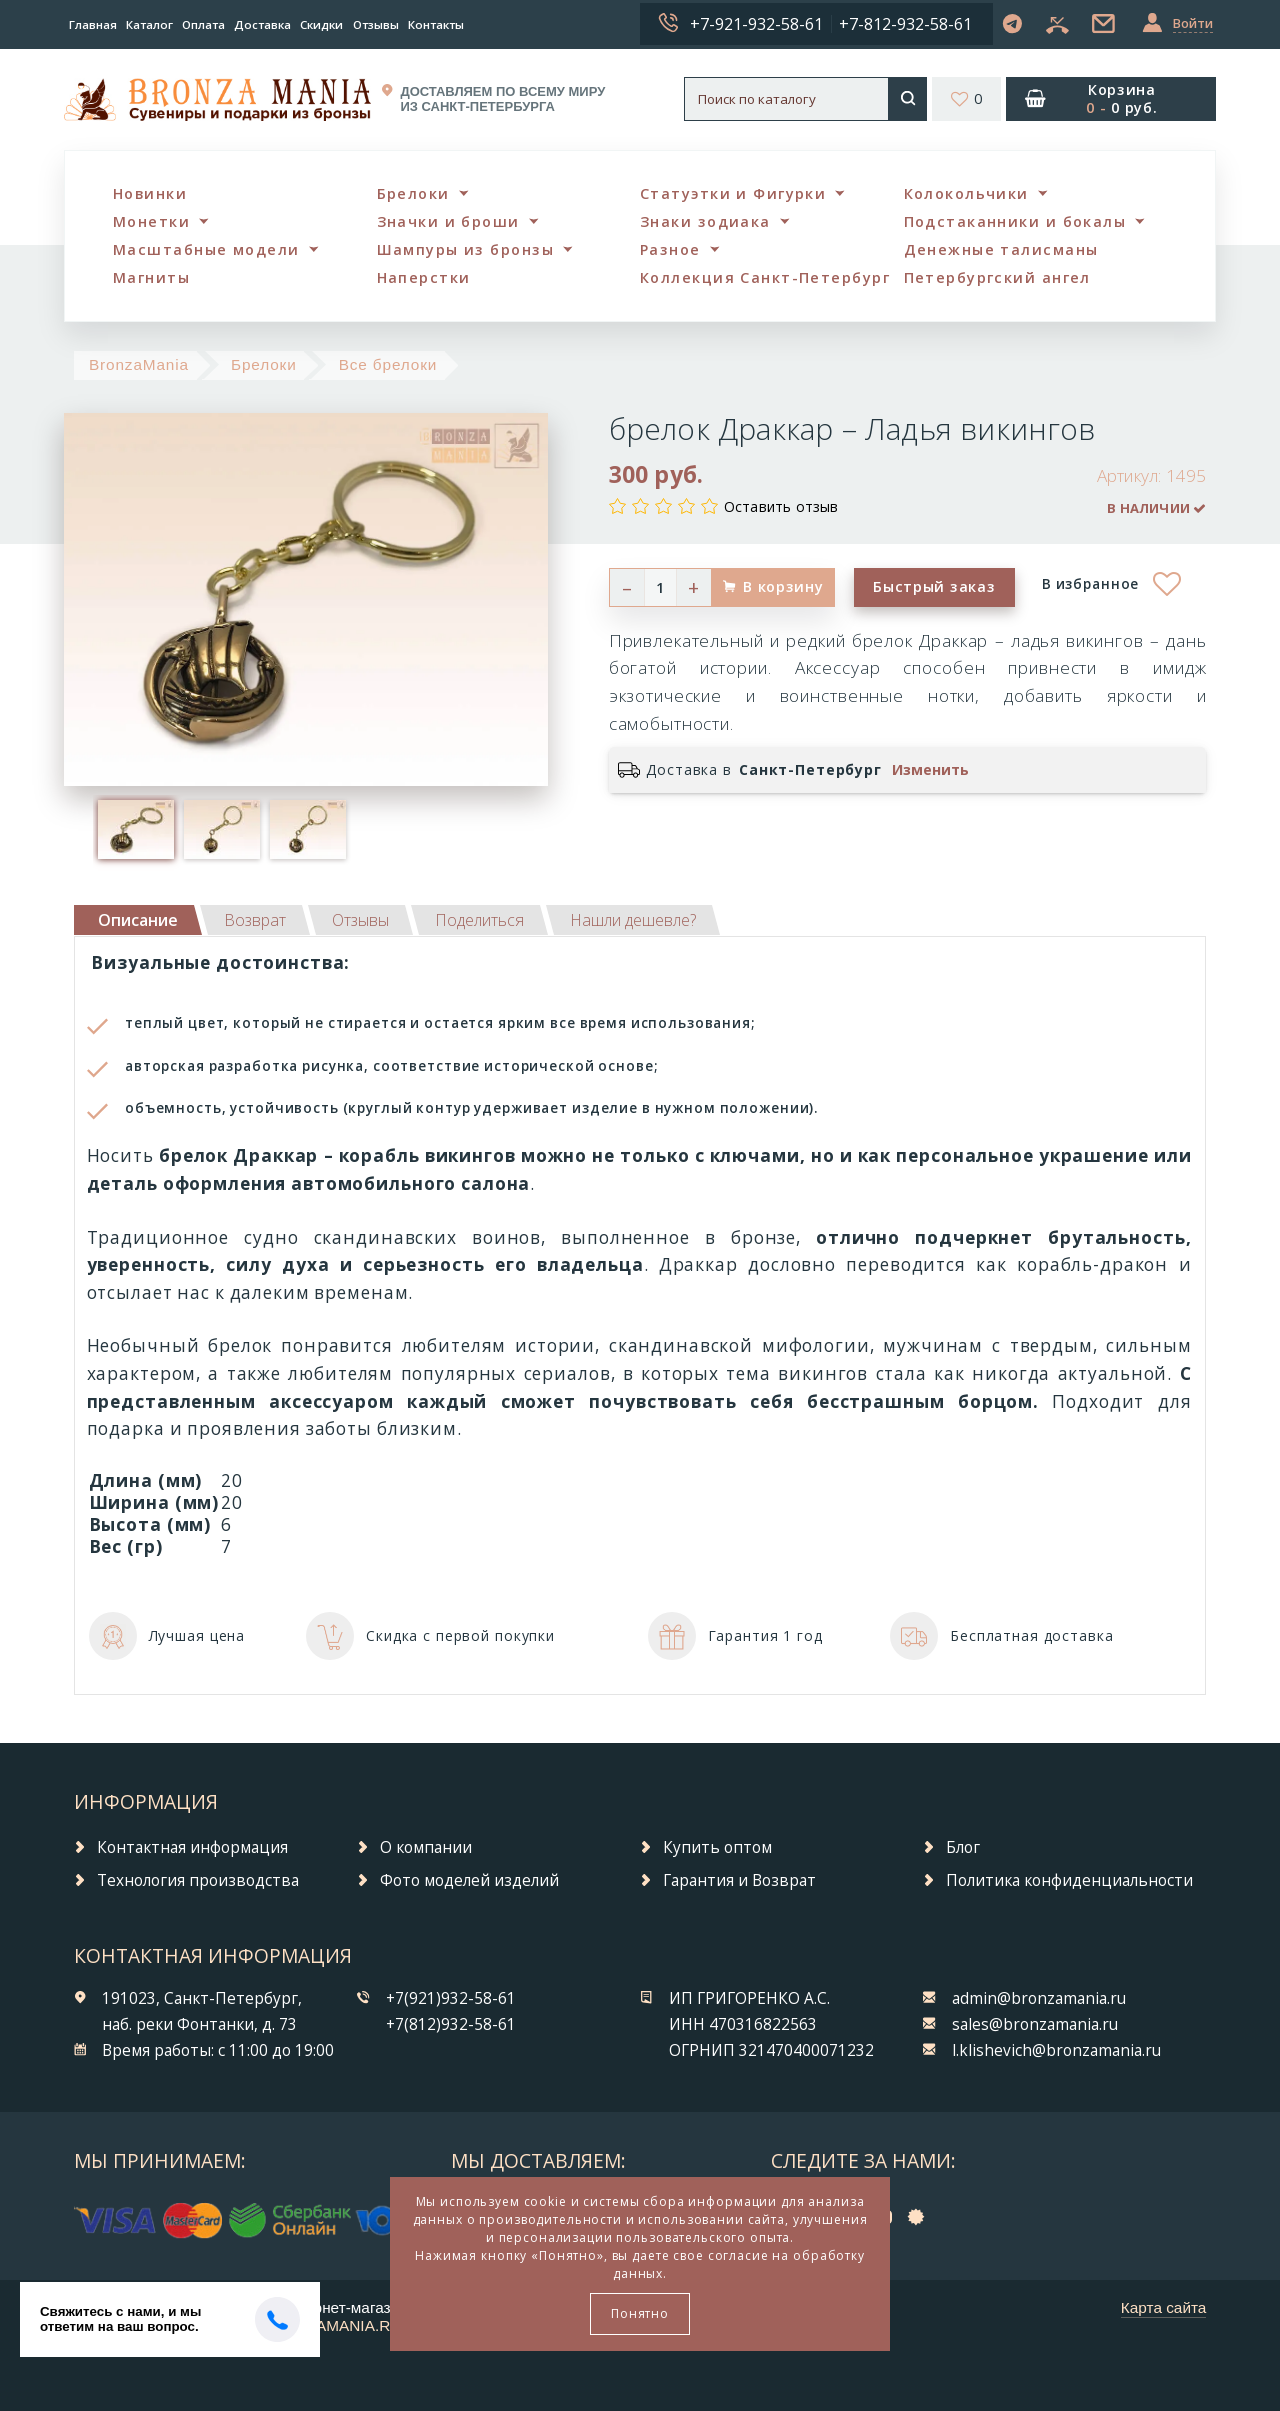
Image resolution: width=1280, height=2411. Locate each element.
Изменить (930, 770)
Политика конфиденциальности (1069, 1880)
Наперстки (424, 277)
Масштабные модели (206, 249)
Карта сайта (1164, 2307)
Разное (670, 249)
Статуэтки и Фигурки (733, 193)
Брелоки (413, 193)
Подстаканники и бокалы (1015, 221)
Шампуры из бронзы (465, 249)
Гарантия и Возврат (739, 1880)
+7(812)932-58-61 (451, 2024)
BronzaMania (139, 364)
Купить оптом (717, 1847)
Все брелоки (388, 364)
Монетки (151, 221)
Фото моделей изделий (469, 1880)
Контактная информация (192, 1847)
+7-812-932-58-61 (905, 24)
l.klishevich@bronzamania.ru (1056, 2050)
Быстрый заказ (934, 586)
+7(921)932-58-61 (451, 1998)
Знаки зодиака (705, 221)
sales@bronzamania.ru (1035, 2024)
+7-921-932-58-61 (756, 24)
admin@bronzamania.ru (1039, 1998)
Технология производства (198, 1880)
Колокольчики (966, 193)
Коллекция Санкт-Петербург (765, 277)
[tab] (255, 920)
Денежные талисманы (1001, 249)
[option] (136, 829)
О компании (426, 1847)
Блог (963, 1847)
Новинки (150, 193)
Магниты (151, 277)
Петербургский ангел (997, 277)
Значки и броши (448, 221)
